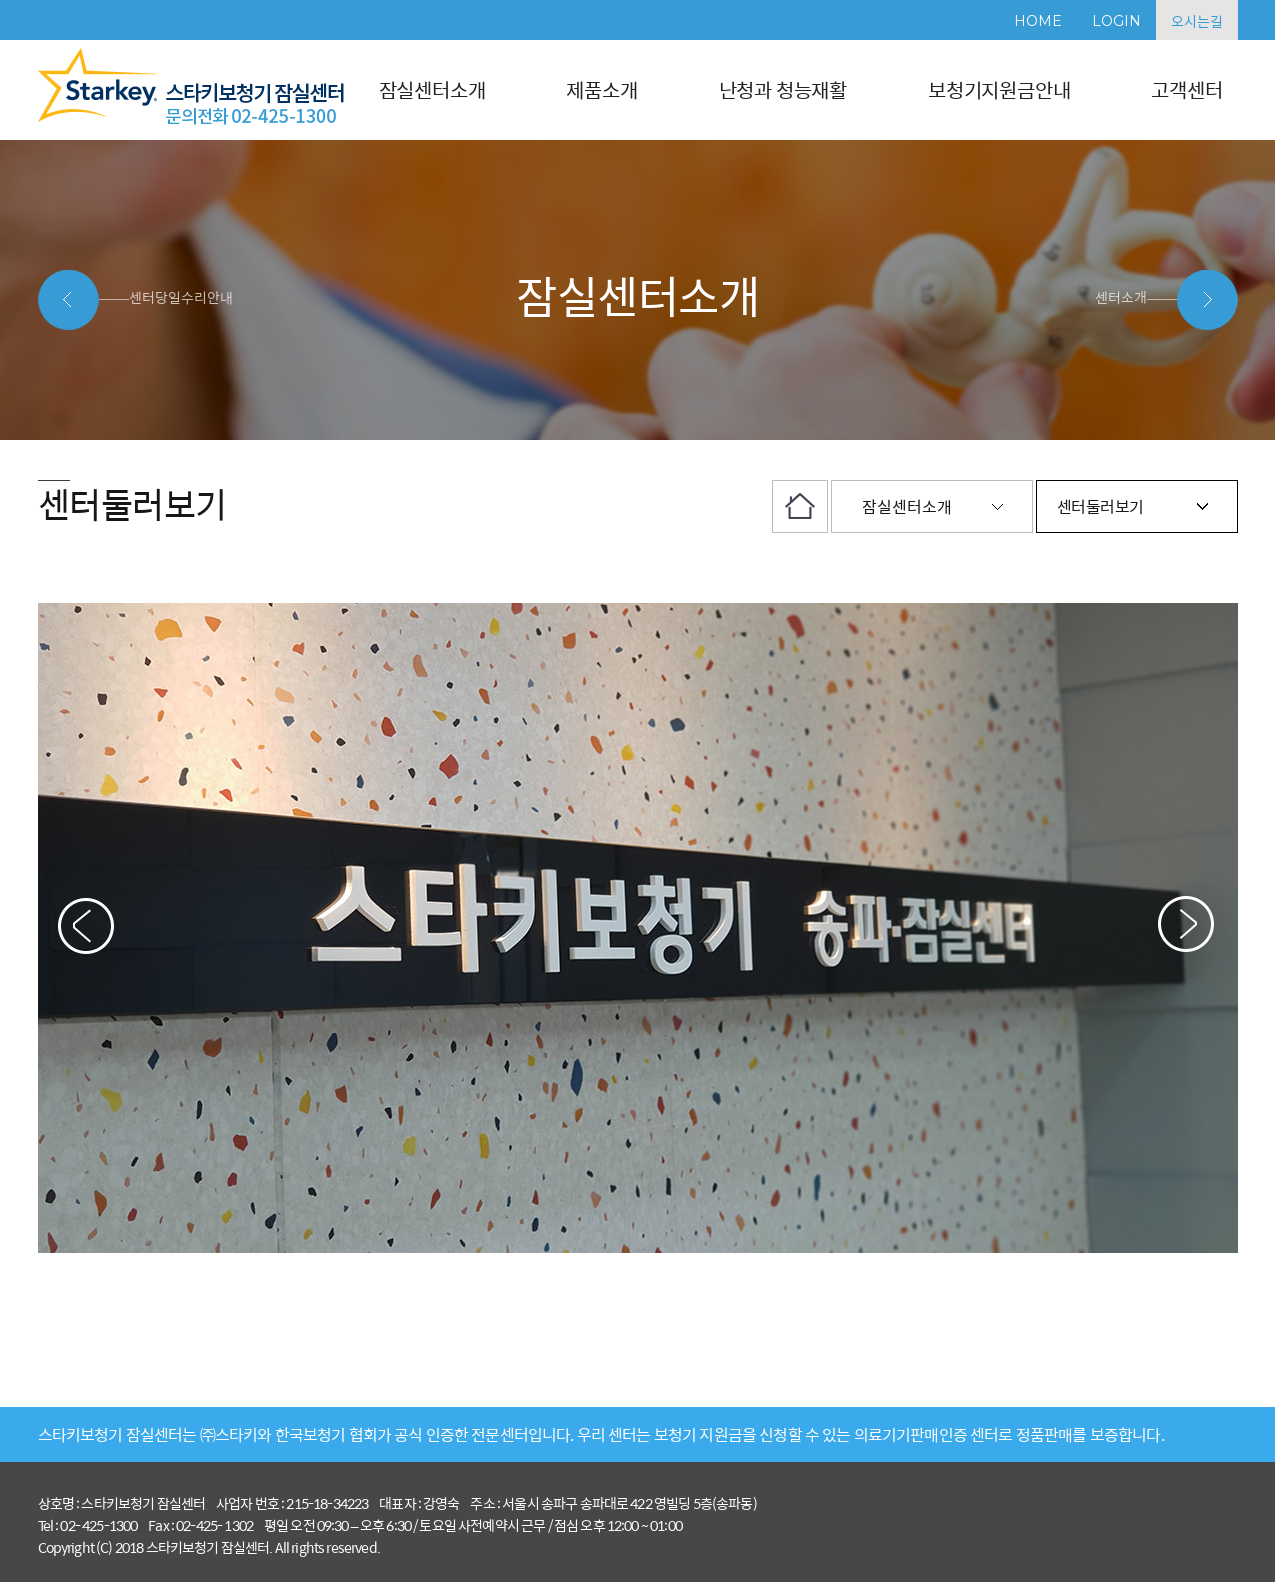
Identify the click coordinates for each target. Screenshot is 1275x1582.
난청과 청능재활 (783, 89)
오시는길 (1197, 21)
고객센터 (1186, 89)
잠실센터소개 (432, 89)
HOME (1038, 21)
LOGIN (1116, 21)
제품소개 (601, 89)
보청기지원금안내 (999, 89)
